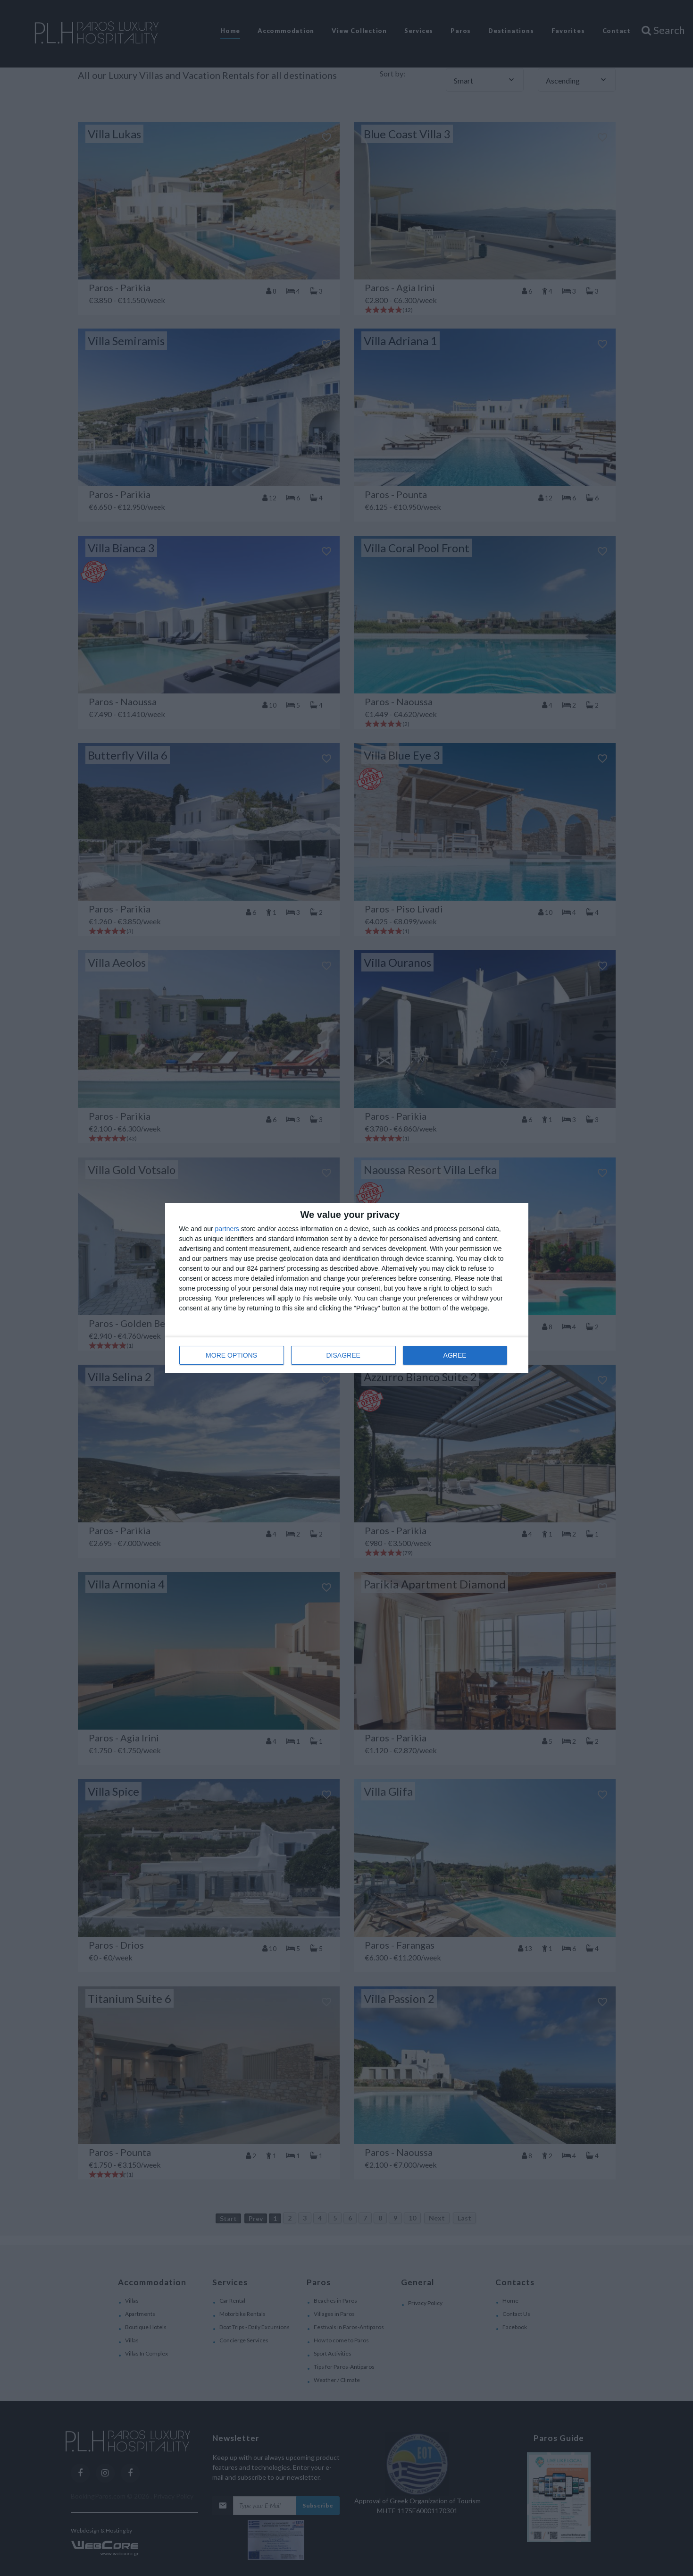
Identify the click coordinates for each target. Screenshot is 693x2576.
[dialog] (346, 1288)
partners (227, 1228)
